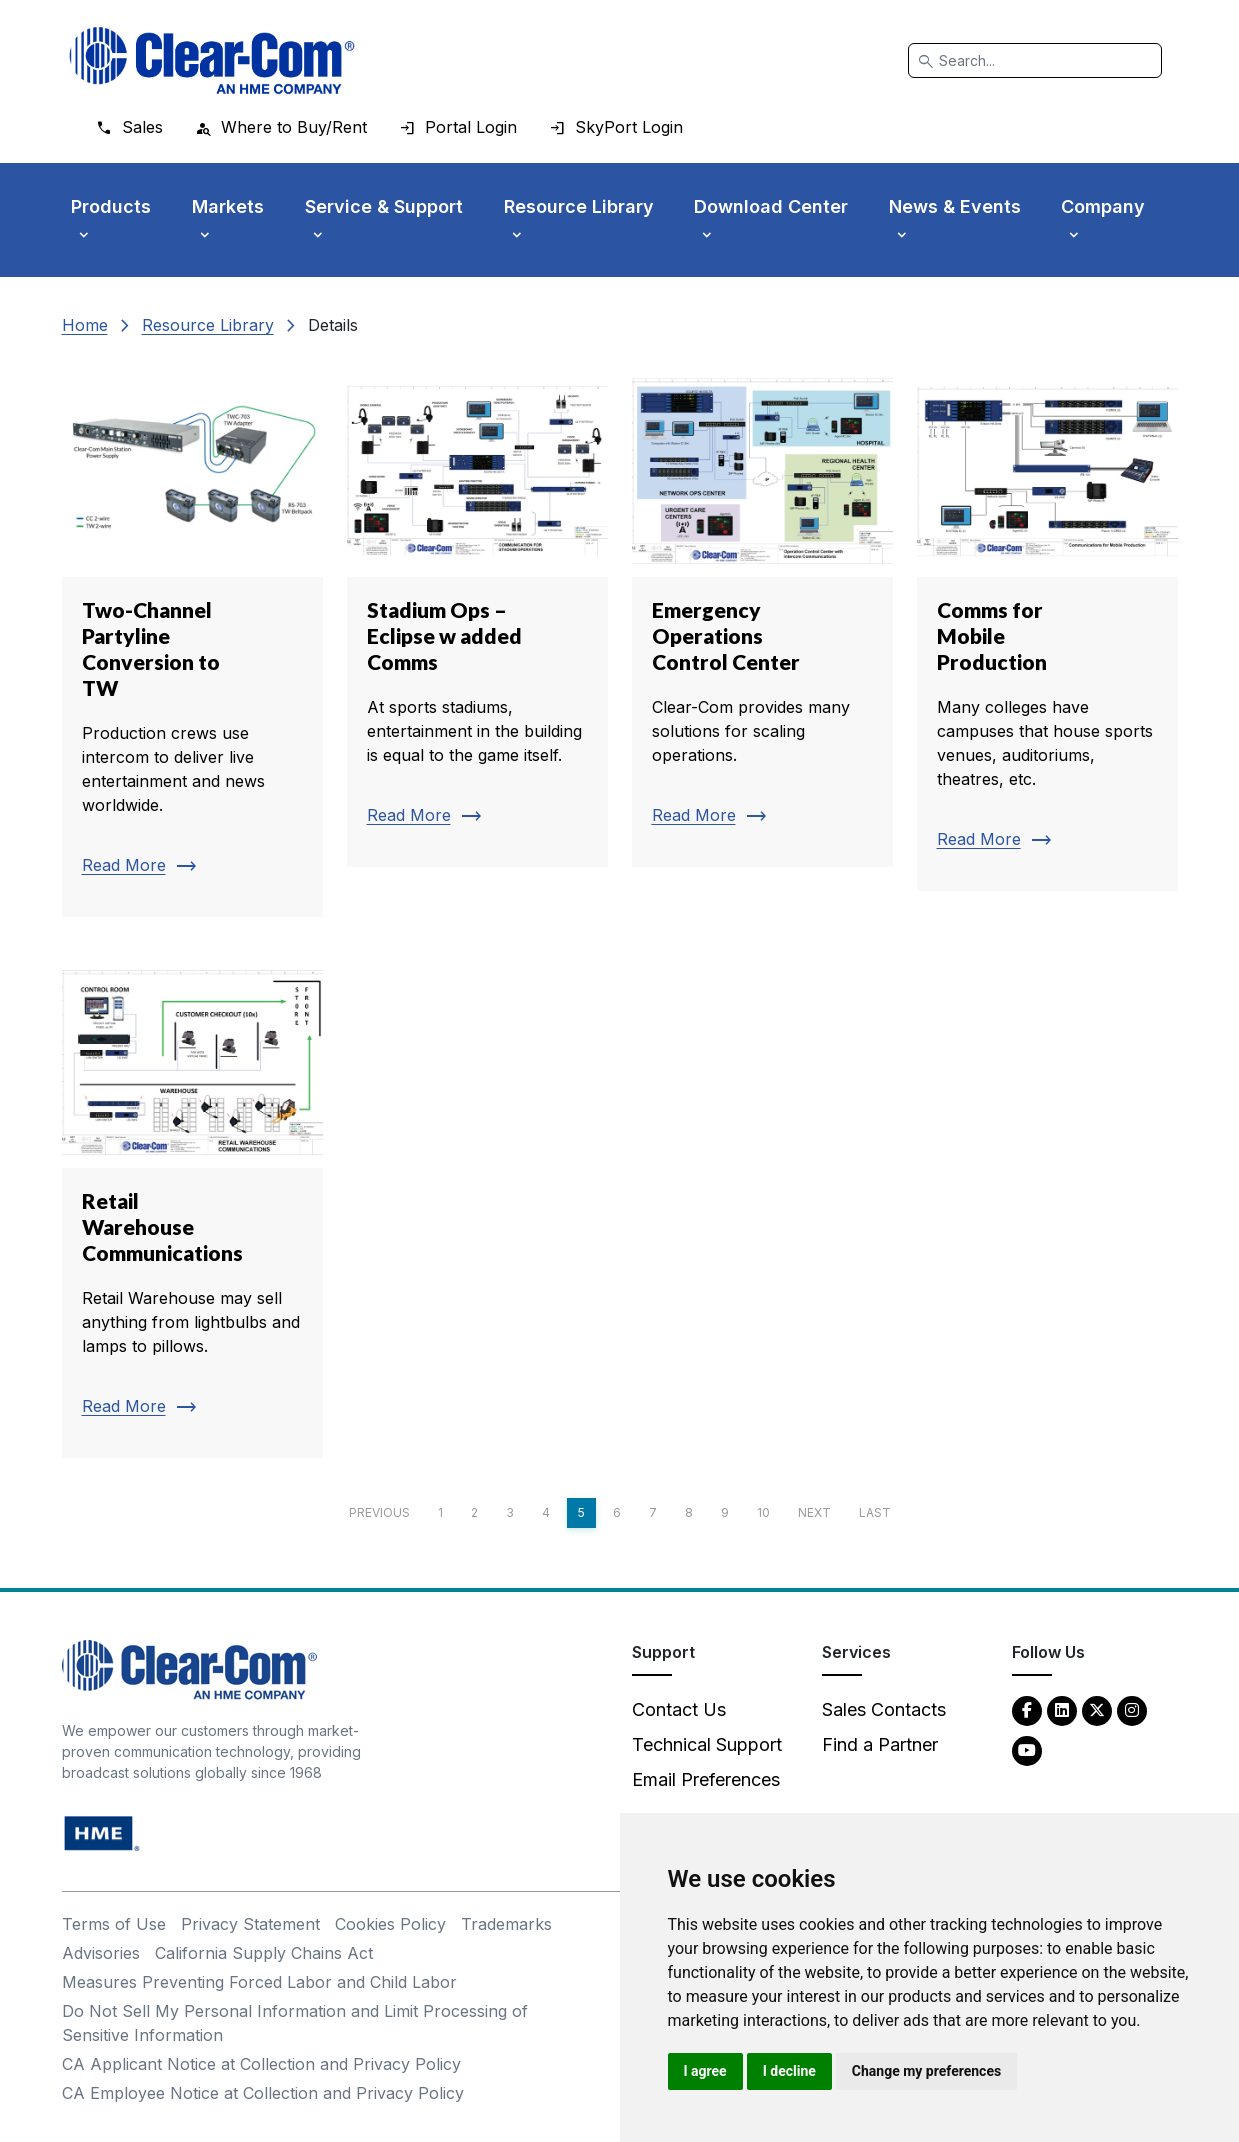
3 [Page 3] (510, 1512)
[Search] (1035, 60)
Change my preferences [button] (926, 2071)
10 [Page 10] (763, 1512)
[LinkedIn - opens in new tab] (1062, 1709)
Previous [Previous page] (379, 1512)
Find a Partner (880, 1744)
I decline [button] (789, 2071)
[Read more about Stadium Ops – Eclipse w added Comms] (477, 616)
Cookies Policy (390, 1924)
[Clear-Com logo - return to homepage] (212, 60)
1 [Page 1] (440, 1512)
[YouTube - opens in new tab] (1027, 1749)
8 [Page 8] (689, 1512)
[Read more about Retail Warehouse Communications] (192, 1208)
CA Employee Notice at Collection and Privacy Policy (263, 2093)
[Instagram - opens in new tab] (1132, 1709)
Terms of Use (114, 1924)
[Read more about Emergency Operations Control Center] (762, 616)
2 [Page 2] (474, 1512)
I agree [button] (705, 2071)
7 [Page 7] (653, 1512)
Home (85, 325)
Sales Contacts (884, 1709)
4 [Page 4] (546, 1512)
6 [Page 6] (617, 1512)
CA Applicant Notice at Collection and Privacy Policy (261, 2064)
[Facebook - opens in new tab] (1027, 1709)
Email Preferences (706, 1779)
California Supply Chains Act (264, 1953)
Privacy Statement (250, 1924)
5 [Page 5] (581, 1512)
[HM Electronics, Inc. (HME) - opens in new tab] (102, 1832)
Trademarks (506, 1924)
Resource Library (208, 325)
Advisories (101, 1953)
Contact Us (679, 1709)
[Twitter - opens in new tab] (1097, 1709)
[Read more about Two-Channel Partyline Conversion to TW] (192, 641)
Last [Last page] (875, 1512)
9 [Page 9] (725, 1512)
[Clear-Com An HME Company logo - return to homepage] (189, 1668)
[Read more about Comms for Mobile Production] (1047, 628)
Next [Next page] (814, 1512)
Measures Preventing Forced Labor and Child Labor (259, 1982)
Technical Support (707, 1744)
